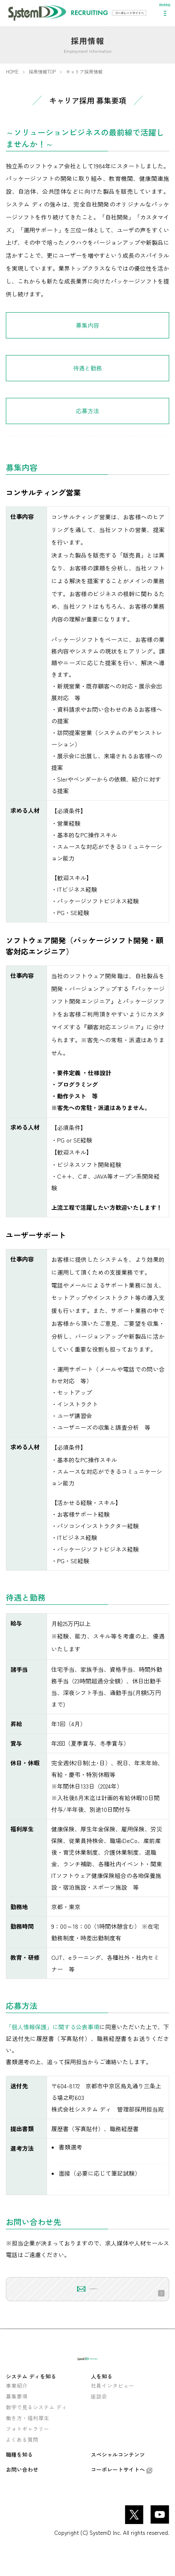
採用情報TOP (42, 71)
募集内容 (87, 325)
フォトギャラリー (27, 2450)
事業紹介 (17, 2407)
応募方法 (87, 411)
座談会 (99, 2417)
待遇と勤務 (87, 368)
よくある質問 (22, 2461)
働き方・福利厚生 (27, 2439)
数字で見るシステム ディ (36, 2428)
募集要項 (17, 2417)
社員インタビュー (112, 2407)
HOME (12, 71)
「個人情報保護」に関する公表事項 (52, 2027)
